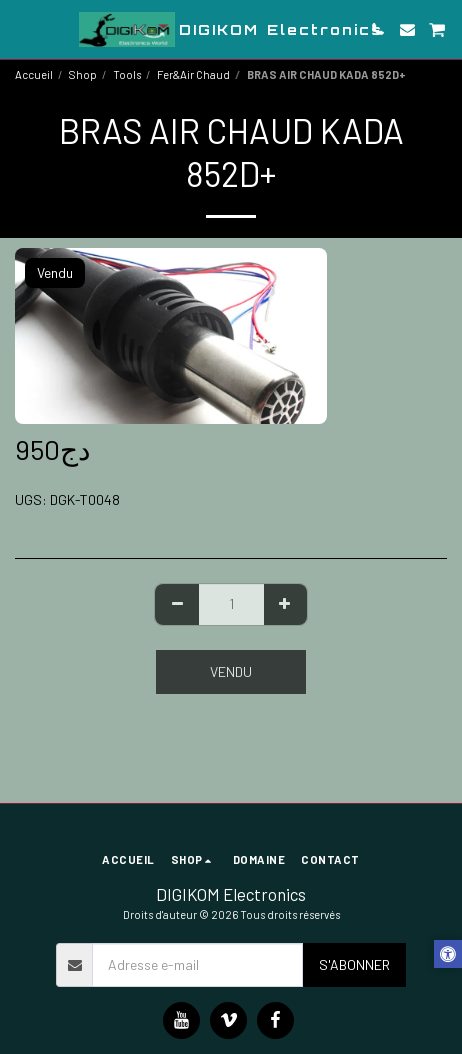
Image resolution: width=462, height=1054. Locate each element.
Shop (83, 74)
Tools (127, 74)
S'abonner (354, 964)
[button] (22, 29)
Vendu (231, 671)
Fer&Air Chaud (193, 74)
